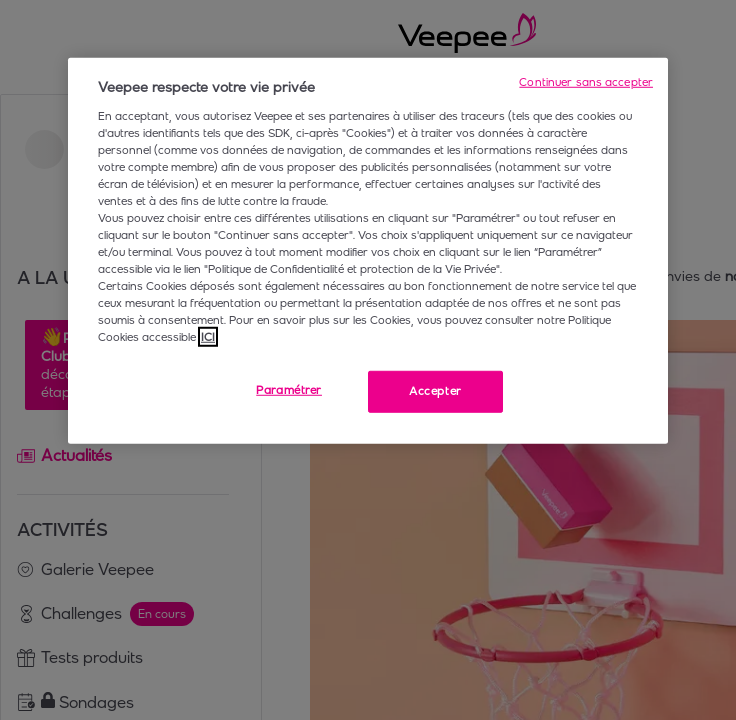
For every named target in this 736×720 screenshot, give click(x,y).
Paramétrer (289, 390)
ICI (208, 337)
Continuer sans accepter (586, 82)
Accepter (435, 391)
